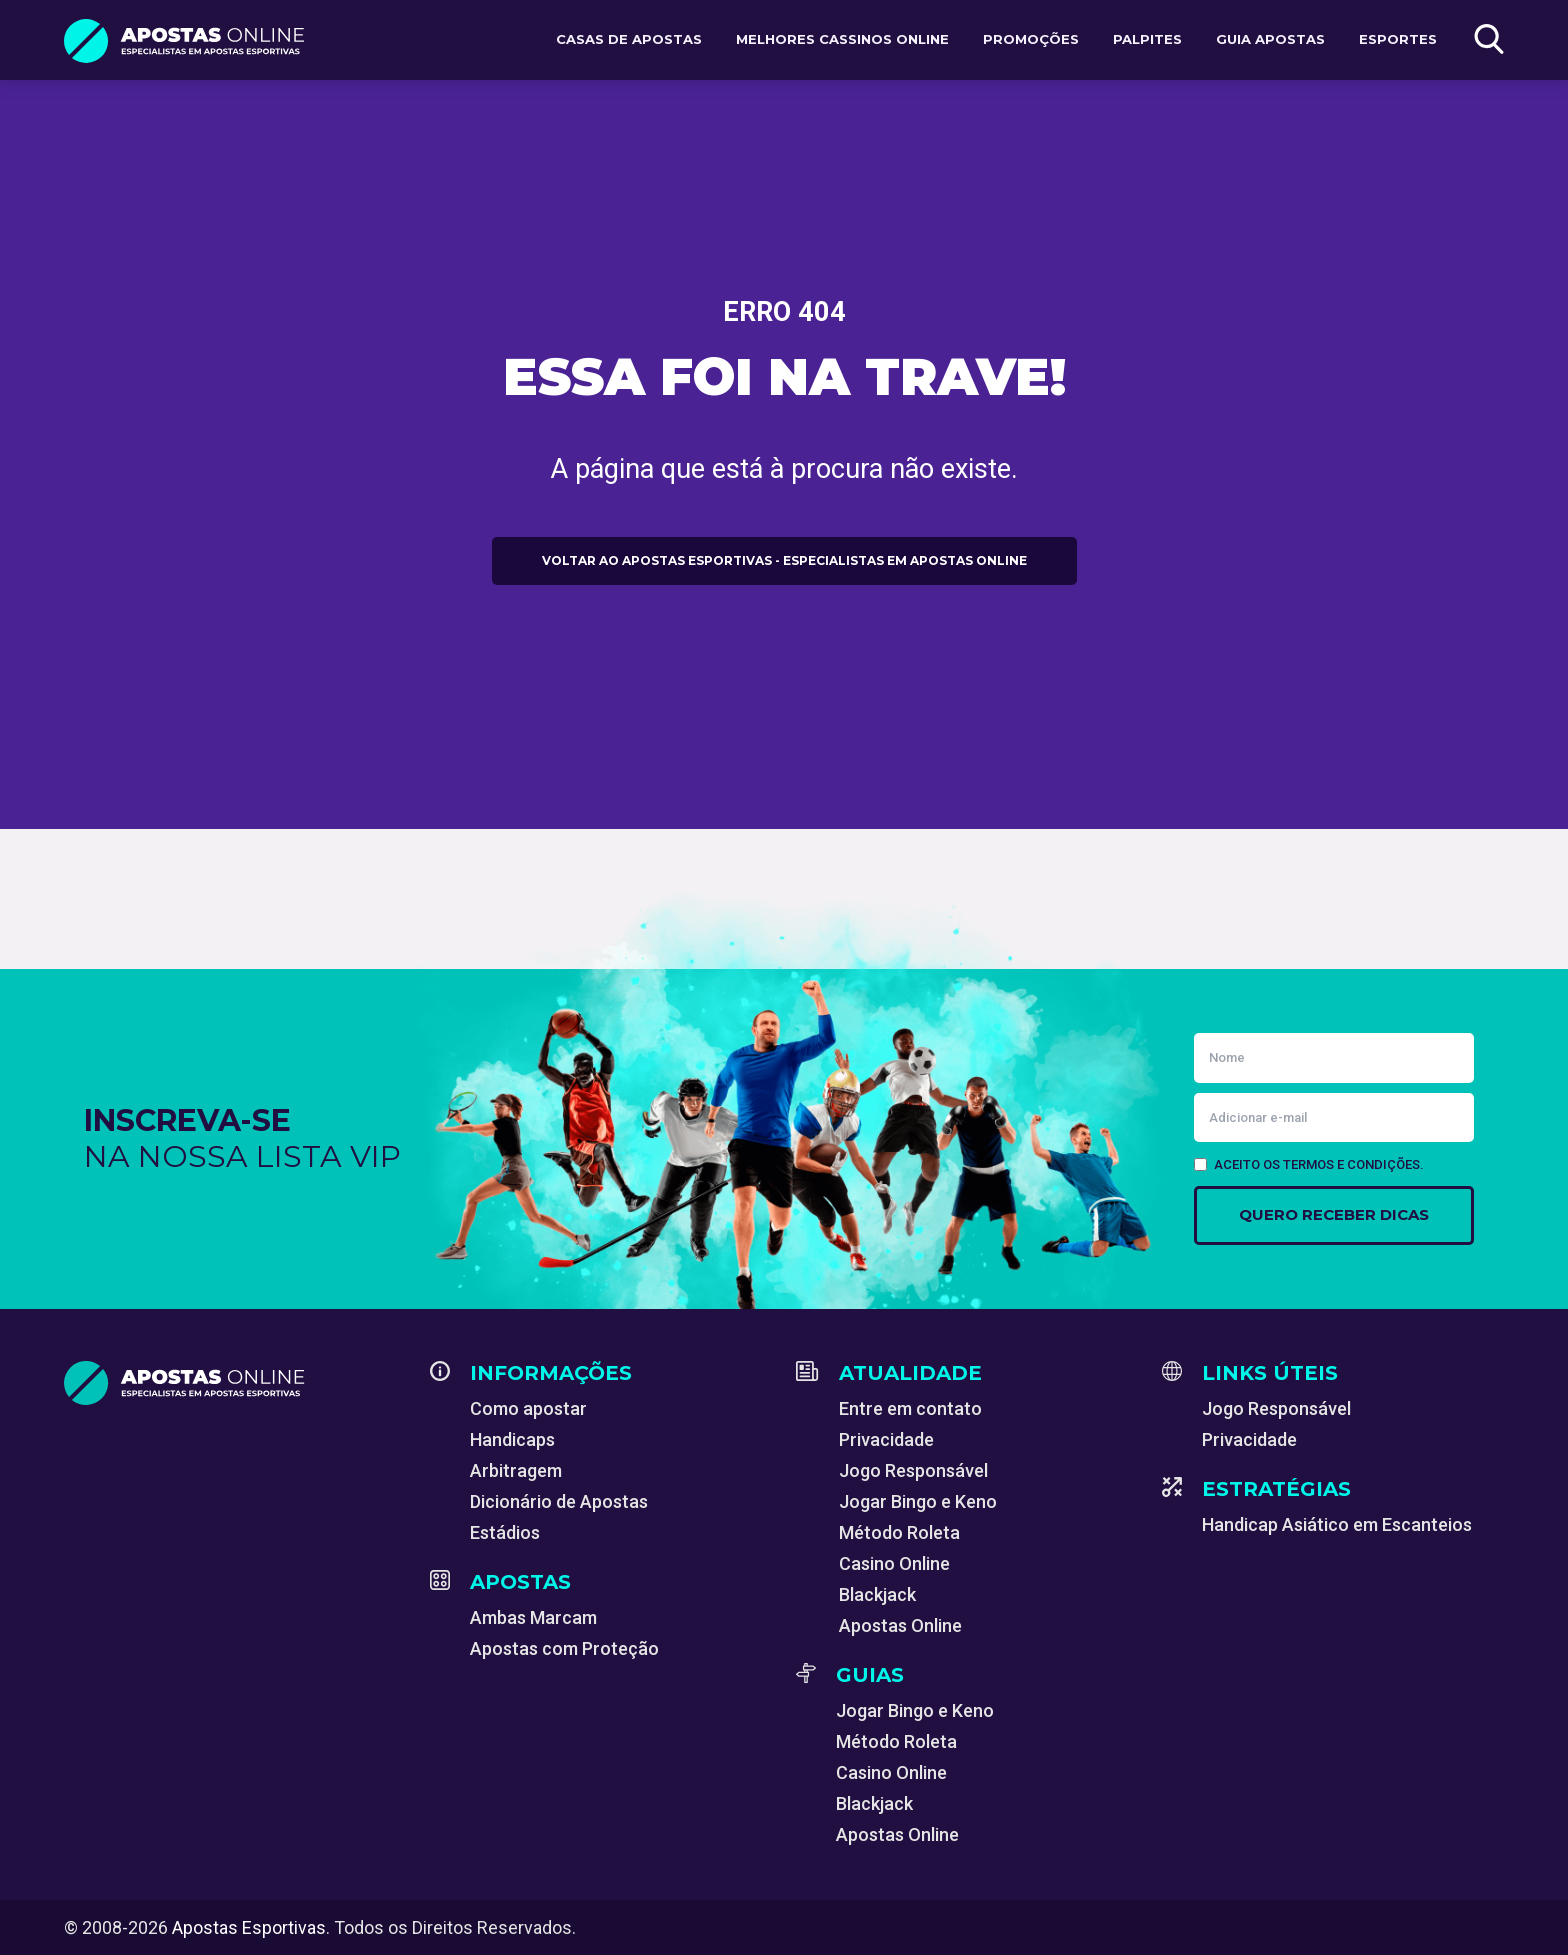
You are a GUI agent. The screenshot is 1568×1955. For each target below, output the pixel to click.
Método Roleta (899, 1532)
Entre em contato (910, 1408)
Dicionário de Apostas (559, 1501)
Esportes (1398, 39)
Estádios (505, 1532)
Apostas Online (900, 1625)
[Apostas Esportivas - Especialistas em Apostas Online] (235, 1383)
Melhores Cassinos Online (842, 39)
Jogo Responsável (913, 1470)
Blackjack (877, 1594)
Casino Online (894, 1563)
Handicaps (512, 1439)
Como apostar (528, 1408)
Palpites (1147, 39)
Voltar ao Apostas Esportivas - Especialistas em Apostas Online (784, 560)
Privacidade (886, 1439)
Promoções (1031, 39)
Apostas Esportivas (249, 1927)
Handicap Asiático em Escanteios (1337, 1524)
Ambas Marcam (533, 1617)
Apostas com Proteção (564, 1648)
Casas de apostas (629, 39)
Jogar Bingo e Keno (918, 1501)
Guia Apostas (1270, 39)
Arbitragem (516, 1470)
